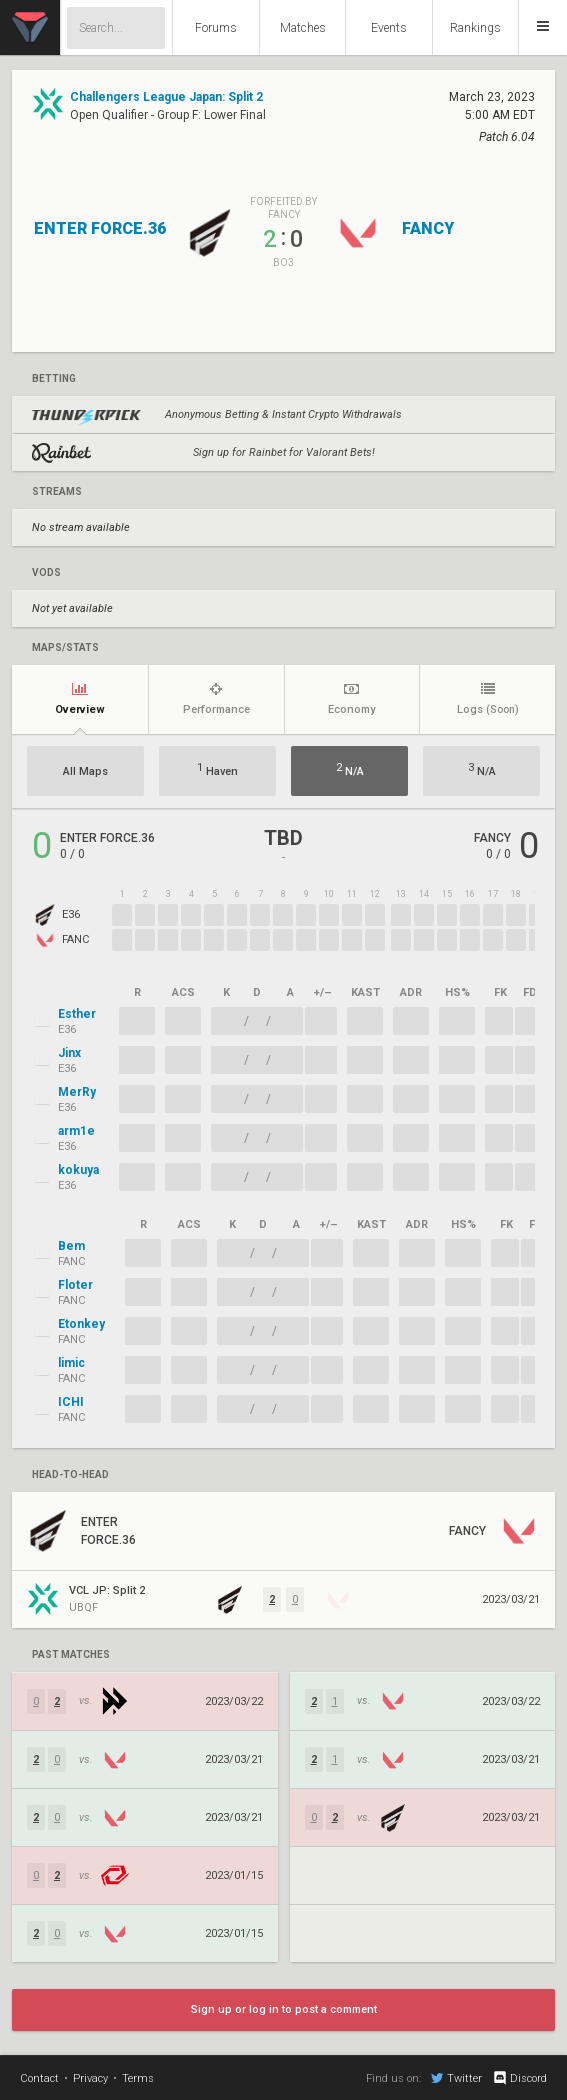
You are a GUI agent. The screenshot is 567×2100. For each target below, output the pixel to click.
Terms (138, 2078)
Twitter (456, 2078)
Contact (39, 2078)
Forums (216, 28)
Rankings (475, 28)
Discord (519, 2078)
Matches (303, 28)
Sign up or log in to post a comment (284, 2009)
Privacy (90, 2078)
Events (389, 28)
